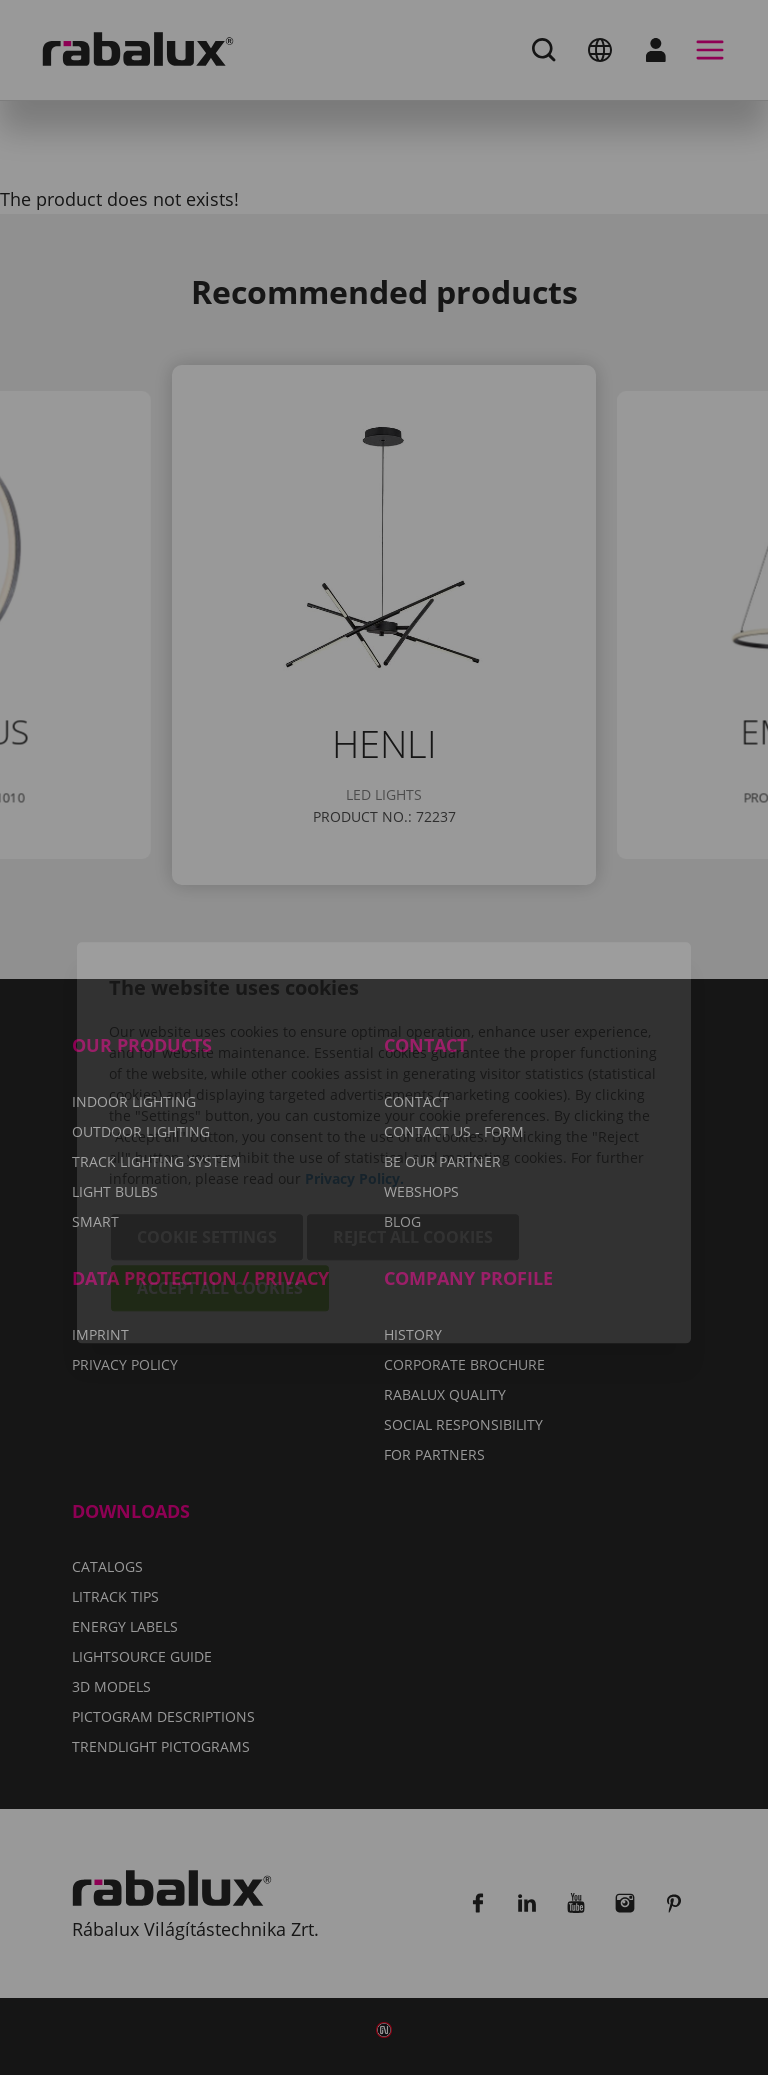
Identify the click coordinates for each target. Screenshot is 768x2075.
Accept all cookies (220, 1183)
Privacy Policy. (354, 1073)
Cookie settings (207, 1132)
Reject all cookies (413, 1132)
